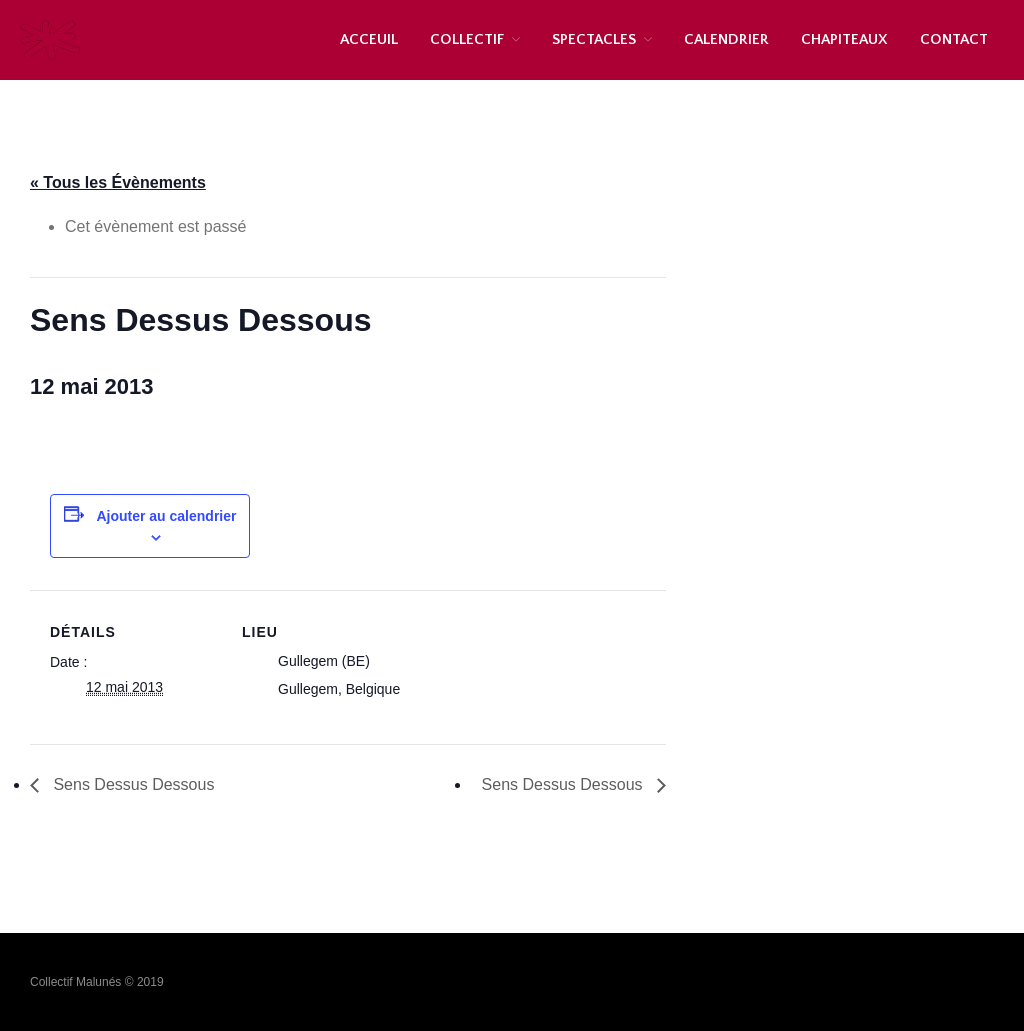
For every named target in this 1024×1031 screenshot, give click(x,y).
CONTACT (954, 39)
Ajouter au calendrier (166, 516)
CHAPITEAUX (844, 39)
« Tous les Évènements (118, 182)
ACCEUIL (369, 39)
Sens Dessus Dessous (131, 784)
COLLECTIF (467, 39)
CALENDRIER (726, 39)
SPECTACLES (594, 39)
